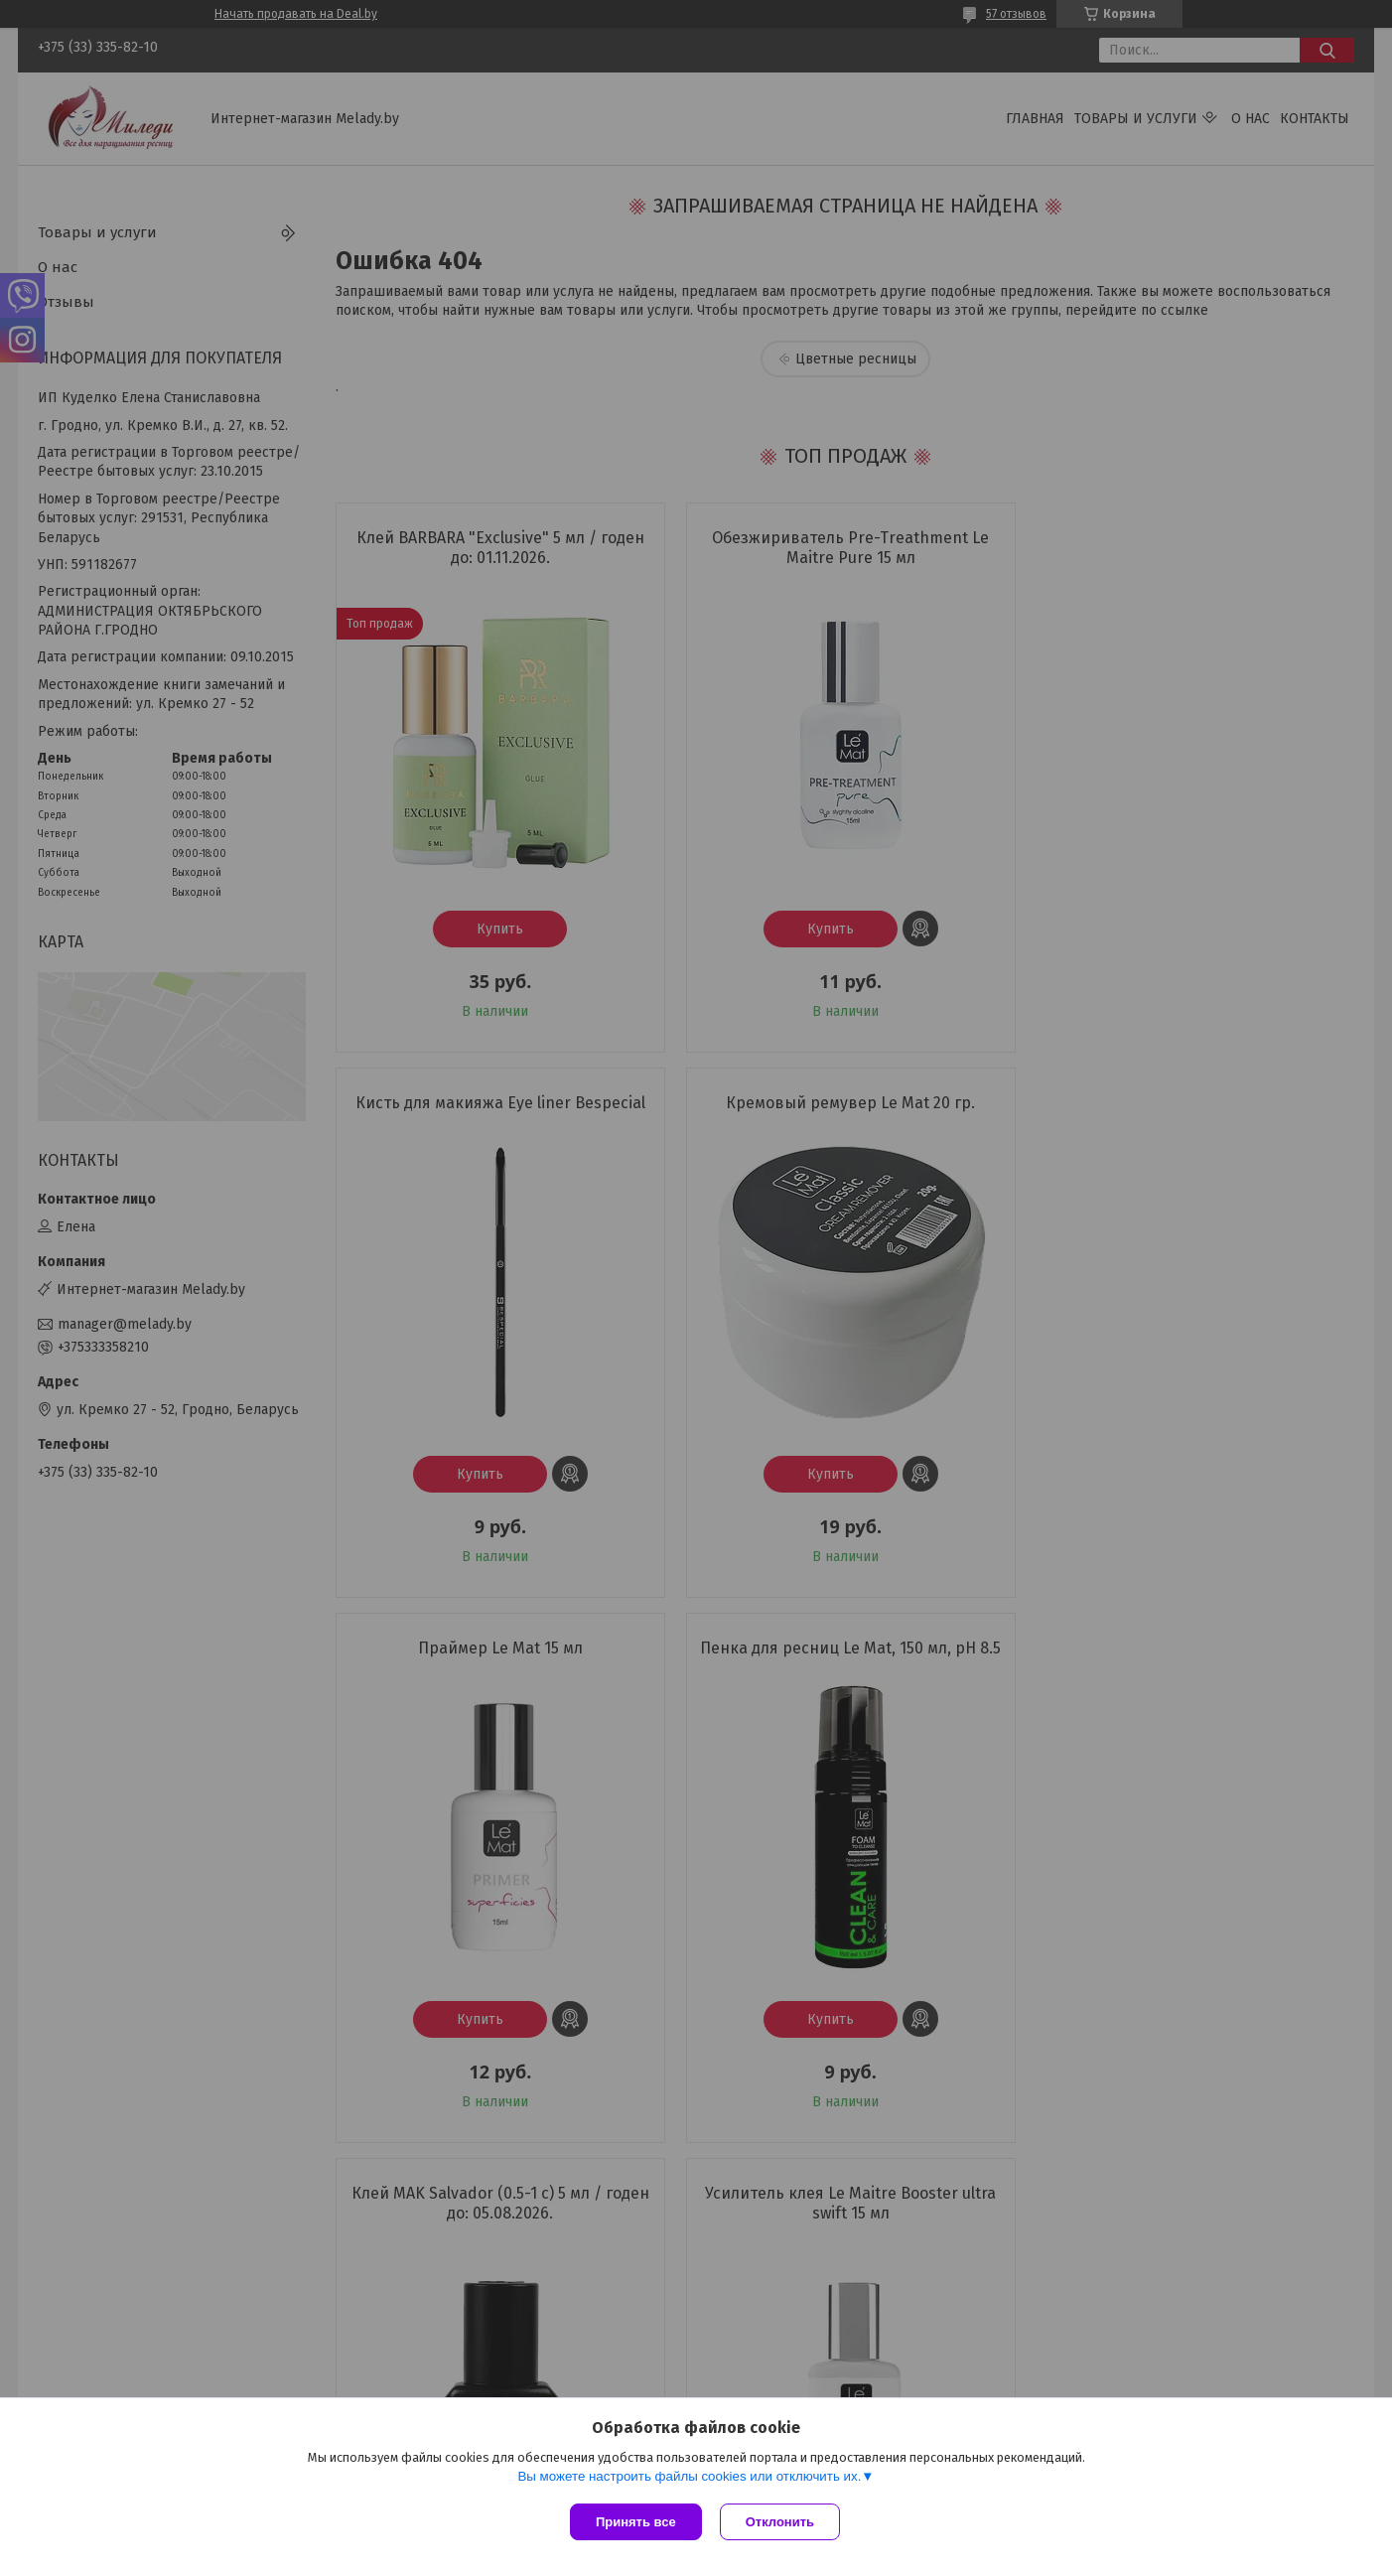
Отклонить (782, 2521)
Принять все (636, 2521)
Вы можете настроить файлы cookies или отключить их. (689, 2478)
